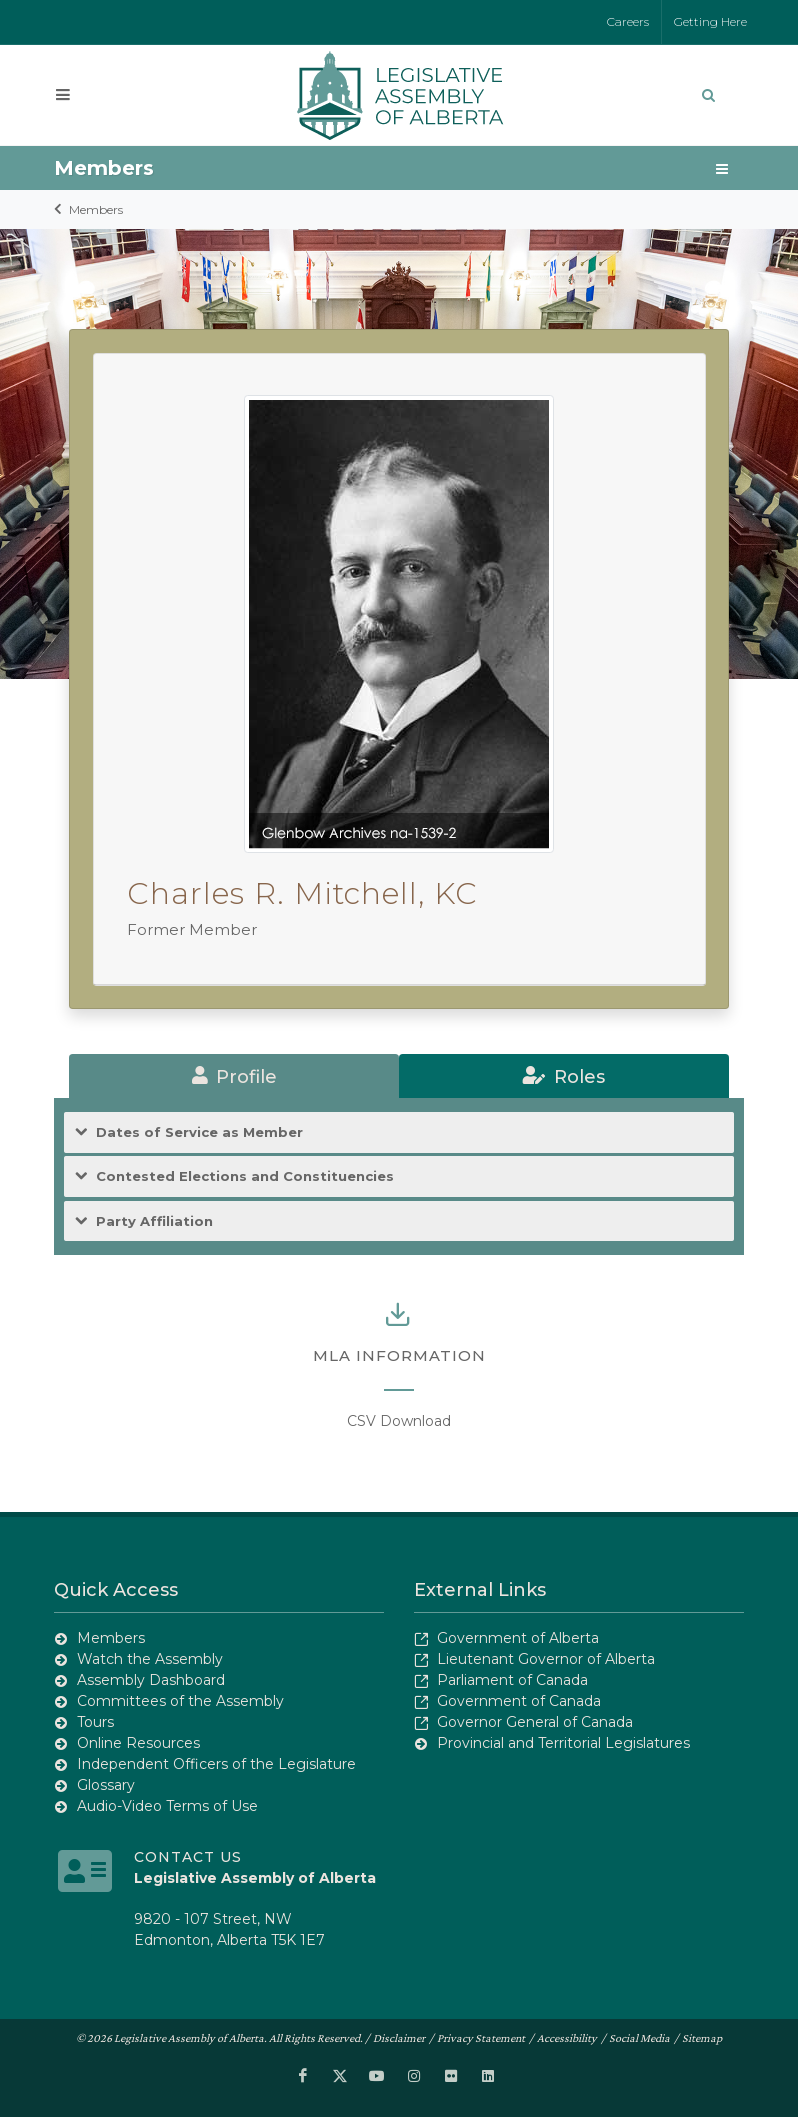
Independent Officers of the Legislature (216, 1764)
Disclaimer (399, 2038)
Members (96, 209)
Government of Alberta (518, 1638)
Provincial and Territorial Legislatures (563, 1743)
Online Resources (138, 1743)
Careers (628, 21)
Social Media (639, 2038)
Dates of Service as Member (199, 1132)
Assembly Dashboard (151, 1680)
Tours (95, 1722)
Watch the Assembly (150, 1659)
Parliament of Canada (512, 1680)
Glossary (106, 1785)
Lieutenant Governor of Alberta (546, 1659)
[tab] (234, 1076)
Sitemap (702, 2038)
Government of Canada (519, 1701)
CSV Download (399, 1421)
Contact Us (188, 1857)
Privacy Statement (481, 2038)
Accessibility (567, 2038)
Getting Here (710, 21)
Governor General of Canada (535, 1722)
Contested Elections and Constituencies (245, 1176)
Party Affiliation (154, 1221)
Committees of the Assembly (180, 1701)
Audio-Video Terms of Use (167, 1806)
